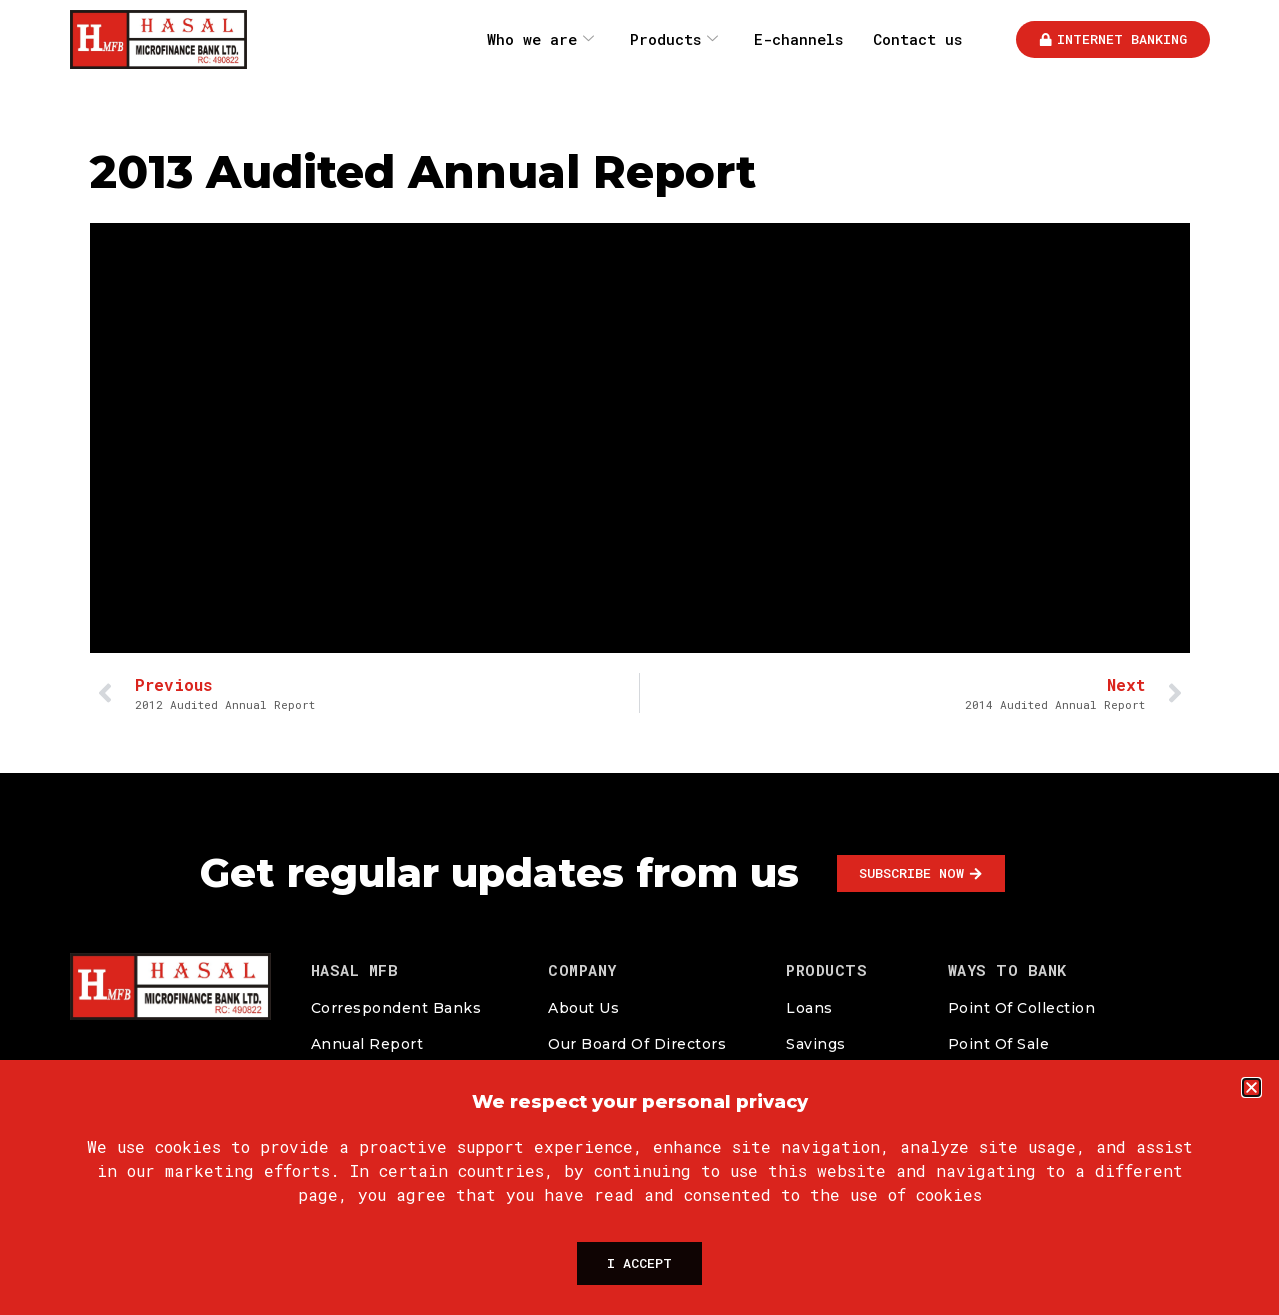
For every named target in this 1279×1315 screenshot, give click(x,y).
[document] (639, 657)
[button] (1251, 1076)
